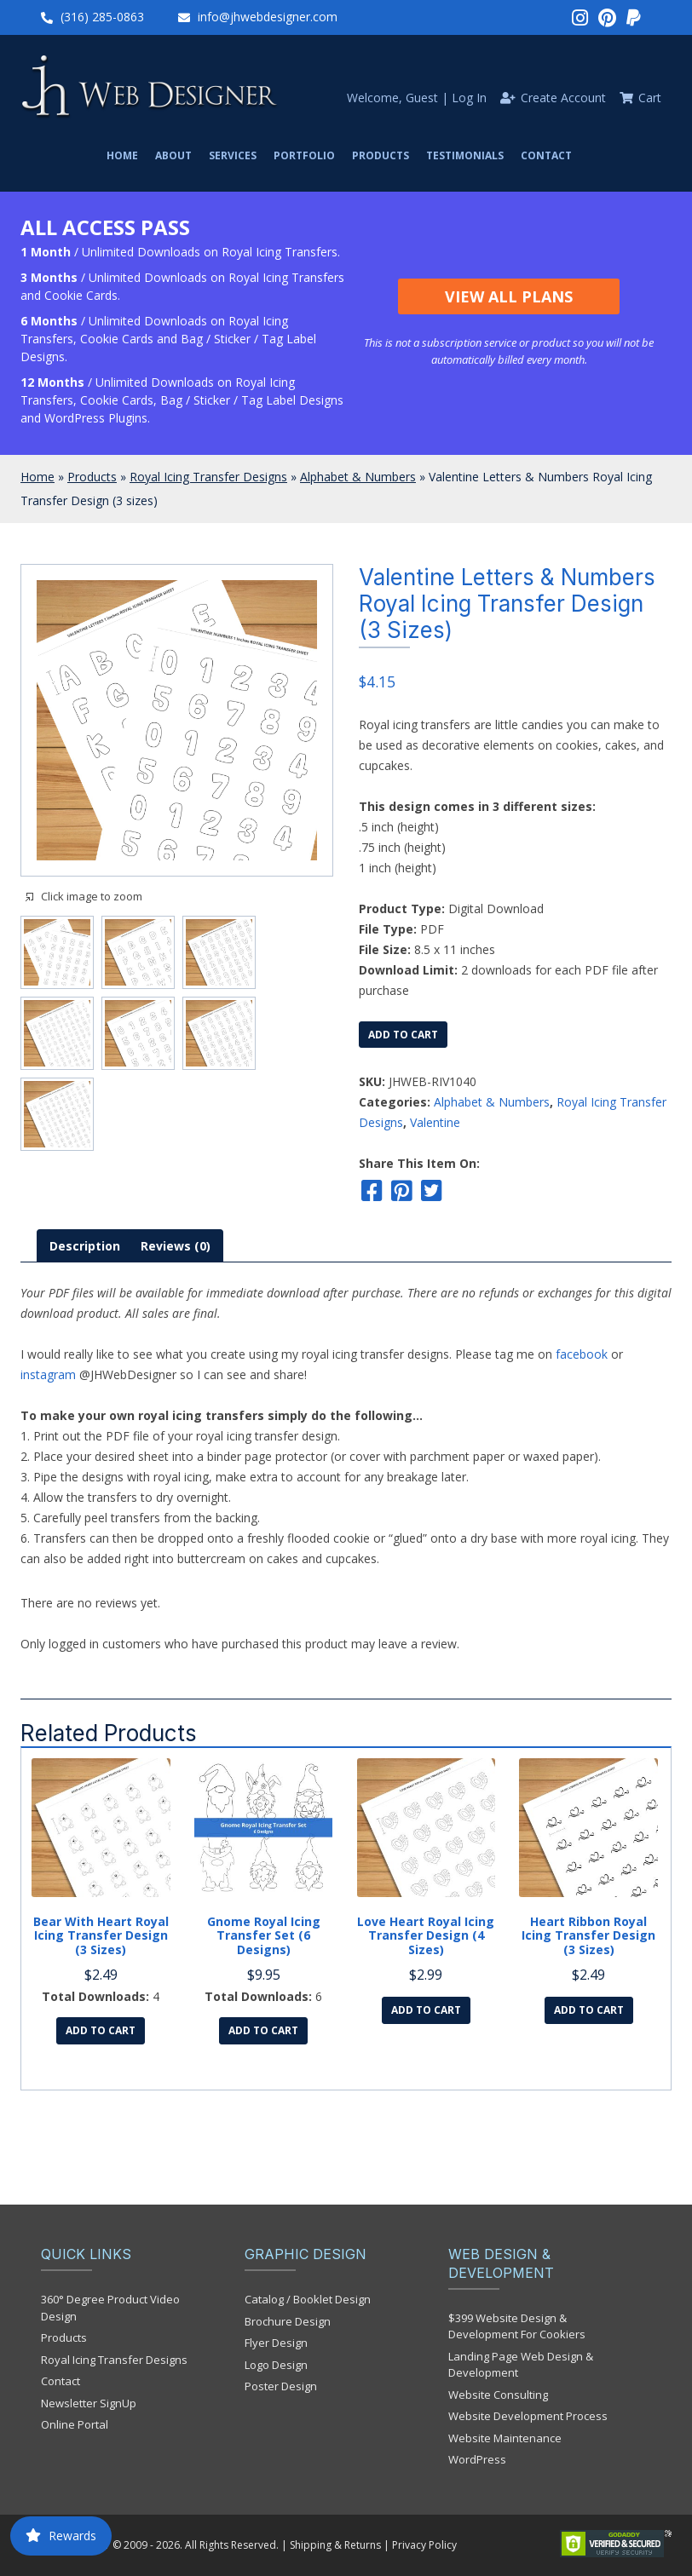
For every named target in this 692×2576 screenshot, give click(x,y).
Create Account (563, 97)
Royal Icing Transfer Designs (208, 477)
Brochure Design (288, 2321)
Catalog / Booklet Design (308, 2299)
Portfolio (304, 155)
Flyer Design (276, 2342)
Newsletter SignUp (88, 2403)
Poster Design (281, 2386)
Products (380, 155)
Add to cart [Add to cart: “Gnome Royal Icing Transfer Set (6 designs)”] (263, 2030)
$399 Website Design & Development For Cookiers (516, 2326)
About (173, 155)
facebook (582, 1354)
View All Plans (509, 296)
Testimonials (465, 155)
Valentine (435, 1122)
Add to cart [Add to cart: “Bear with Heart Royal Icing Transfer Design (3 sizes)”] (101, 2030)
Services (233, 155)
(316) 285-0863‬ (102, 17)
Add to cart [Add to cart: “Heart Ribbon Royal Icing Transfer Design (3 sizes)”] (589, 2010)
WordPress (477, 2459)
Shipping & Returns (335, 2545)
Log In (469, 97)
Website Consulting (498, 2394)
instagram (48, 1374)
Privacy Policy (424, 2545)
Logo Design (276, 2364)
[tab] (85, 1245)
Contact (546, 155)
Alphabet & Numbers (358, 477)
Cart (649, 97)
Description (84, 1246)
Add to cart (403, 1034)
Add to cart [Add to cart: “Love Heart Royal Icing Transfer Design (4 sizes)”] (426, 2010)
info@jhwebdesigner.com (267, 17)
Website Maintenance (505, 2438)
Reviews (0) (175, 1246)
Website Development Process (528, 2416)
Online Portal (74, 2424)
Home (122, 155)
